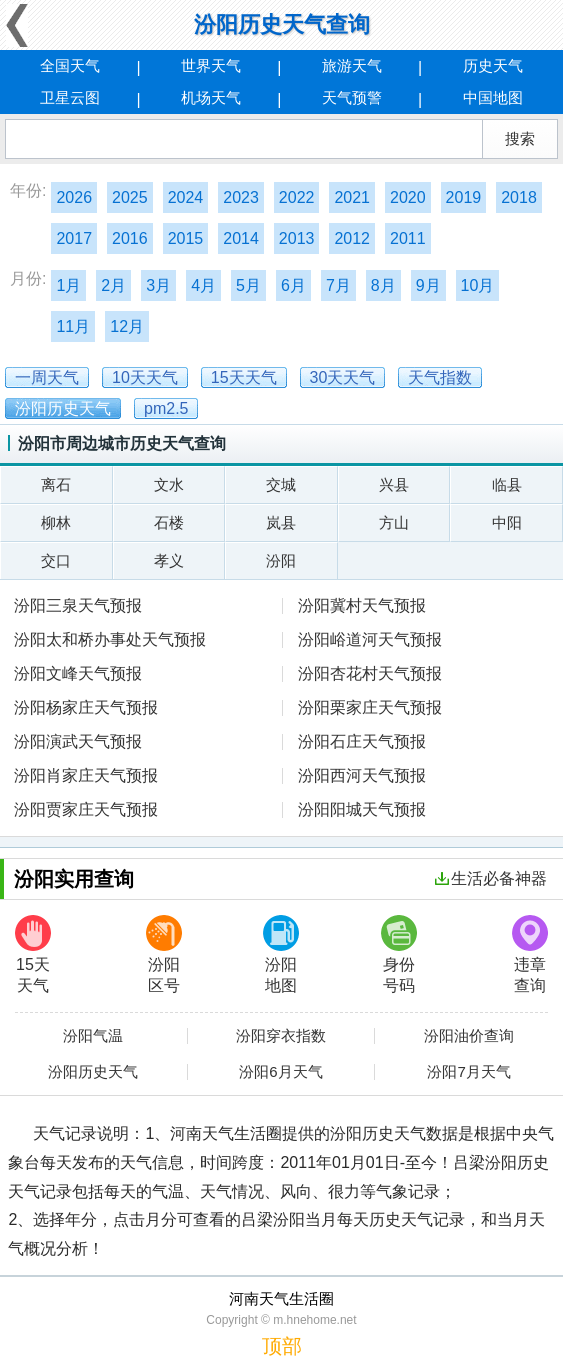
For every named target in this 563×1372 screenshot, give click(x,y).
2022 (297, 197)
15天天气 (33, 954)
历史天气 (493, 65)
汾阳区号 (164, 954)
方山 (394, 522)
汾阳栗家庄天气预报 (370, 707)
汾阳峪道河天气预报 (370, 639)
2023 (241, 197)
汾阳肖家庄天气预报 (86, 775)
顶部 (282, 1346)
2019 (464, 197)
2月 (113, 285)
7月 (338, 285)
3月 (158, 285)
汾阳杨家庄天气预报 (86, 707)
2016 (130, 238)
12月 (127, 326)
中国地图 (493, 97)
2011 (408, 238)
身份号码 (399, 954)
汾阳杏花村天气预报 (370, 673)
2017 (74, 238)
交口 (56, 560)
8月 (383, 285)
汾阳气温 (93, 1036)
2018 (519, 197)
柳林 (56, 522)
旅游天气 (352, 65)
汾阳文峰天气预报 (78, 673)
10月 (478, 285)
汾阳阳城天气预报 (362, 809)
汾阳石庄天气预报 (362, 741)
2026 (74, 197)
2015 (186, 238)
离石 (56, 484)
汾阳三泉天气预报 (78, 605)
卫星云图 (70, 97)
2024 (186, 197)
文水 (169, 484)
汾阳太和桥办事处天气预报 (110, 639)
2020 (408, 197)
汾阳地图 (281, 954)
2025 (130, 197)
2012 (352, 238)
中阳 (507, 522)
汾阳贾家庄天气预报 (86, 809)
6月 (293, 285)
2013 (297, 238)
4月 (203, 285)
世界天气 (211, 65)
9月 (428, 285)
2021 (352, 197)
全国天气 (70, 65)
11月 (73, 326)
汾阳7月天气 (468, 1072)
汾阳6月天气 (280, 1072)
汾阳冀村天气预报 (362, 605)
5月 (248, 285)
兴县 (394, 484)
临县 (507, 484)
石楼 (169, 522)
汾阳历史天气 (93, 1072)
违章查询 (530, 954)
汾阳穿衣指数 (281, 1036)
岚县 (281, 522)
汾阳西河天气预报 (362, 775)
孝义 (169, 560)
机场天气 (211, 97)
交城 (281, 484)
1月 (68, 285)
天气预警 (352, 97)
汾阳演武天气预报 (78, 741)
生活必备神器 (491, 878)
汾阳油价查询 (469, 1036)
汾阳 (281, 560)
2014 (241, 238)
